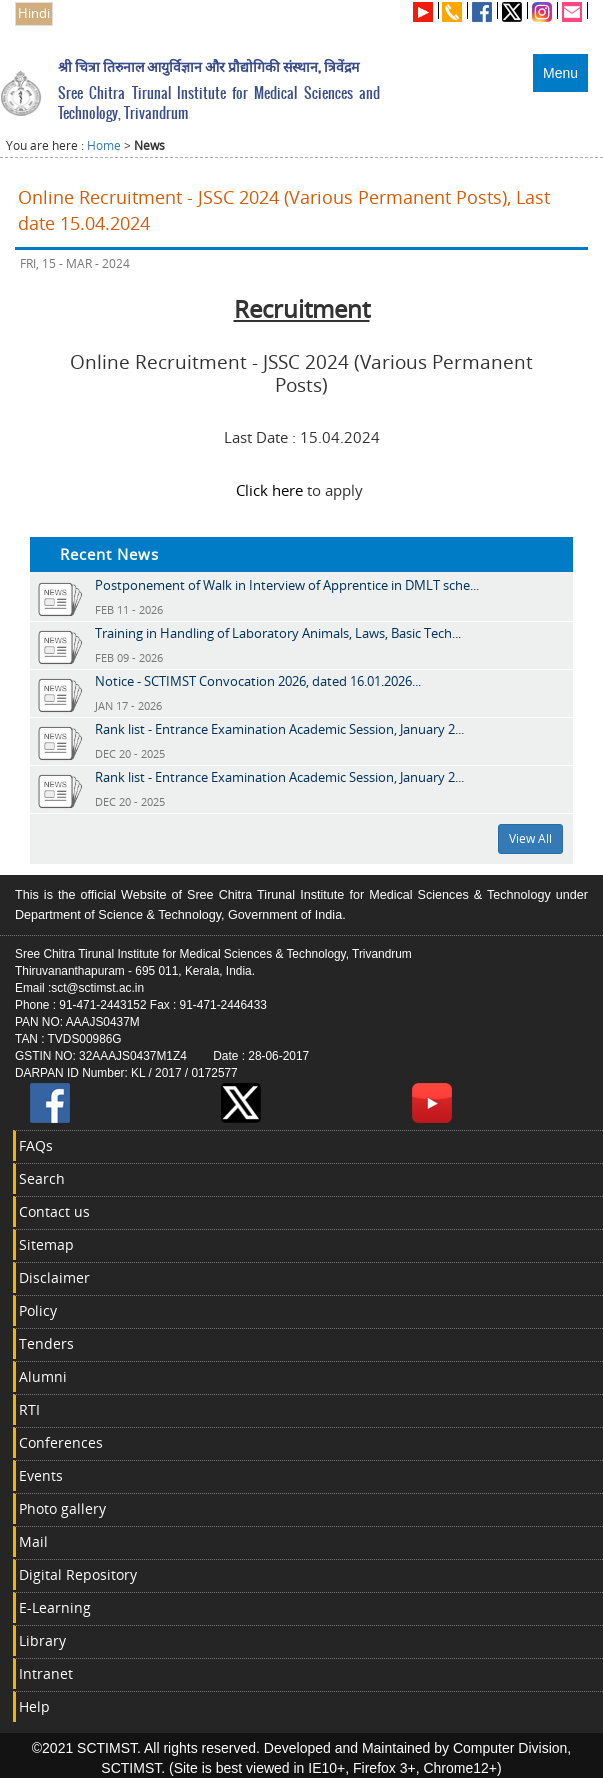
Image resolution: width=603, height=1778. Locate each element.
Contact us (54, 1211)
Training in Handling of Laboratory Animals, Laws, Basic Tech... (278, 633)
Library (42, 1640)
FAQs (36, 1145)
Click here (269, 490)
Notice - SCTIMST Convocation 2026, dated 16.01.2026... (258, 681)
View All (530, 838)
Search (42, 1178)
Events (41, 1475)
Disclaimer (54, 1277)
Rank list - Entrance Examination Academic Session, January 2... (279, 729)
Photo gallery (62, 1508)
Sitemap (46, 1244)
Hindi (34, 13)
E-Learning (55, 1607)
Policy (38, 1310)
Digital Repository (78, 1574)
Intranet (46, 1673)
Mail (33, 1541)
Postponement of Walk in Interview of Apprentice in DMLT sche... (287, 585)
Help (34, 1706)
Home (104, 145)
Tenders (46, 1343)
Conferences (61, 1442)
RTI (29, 1409)
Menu (560, 73)
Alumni (43, 1376)
